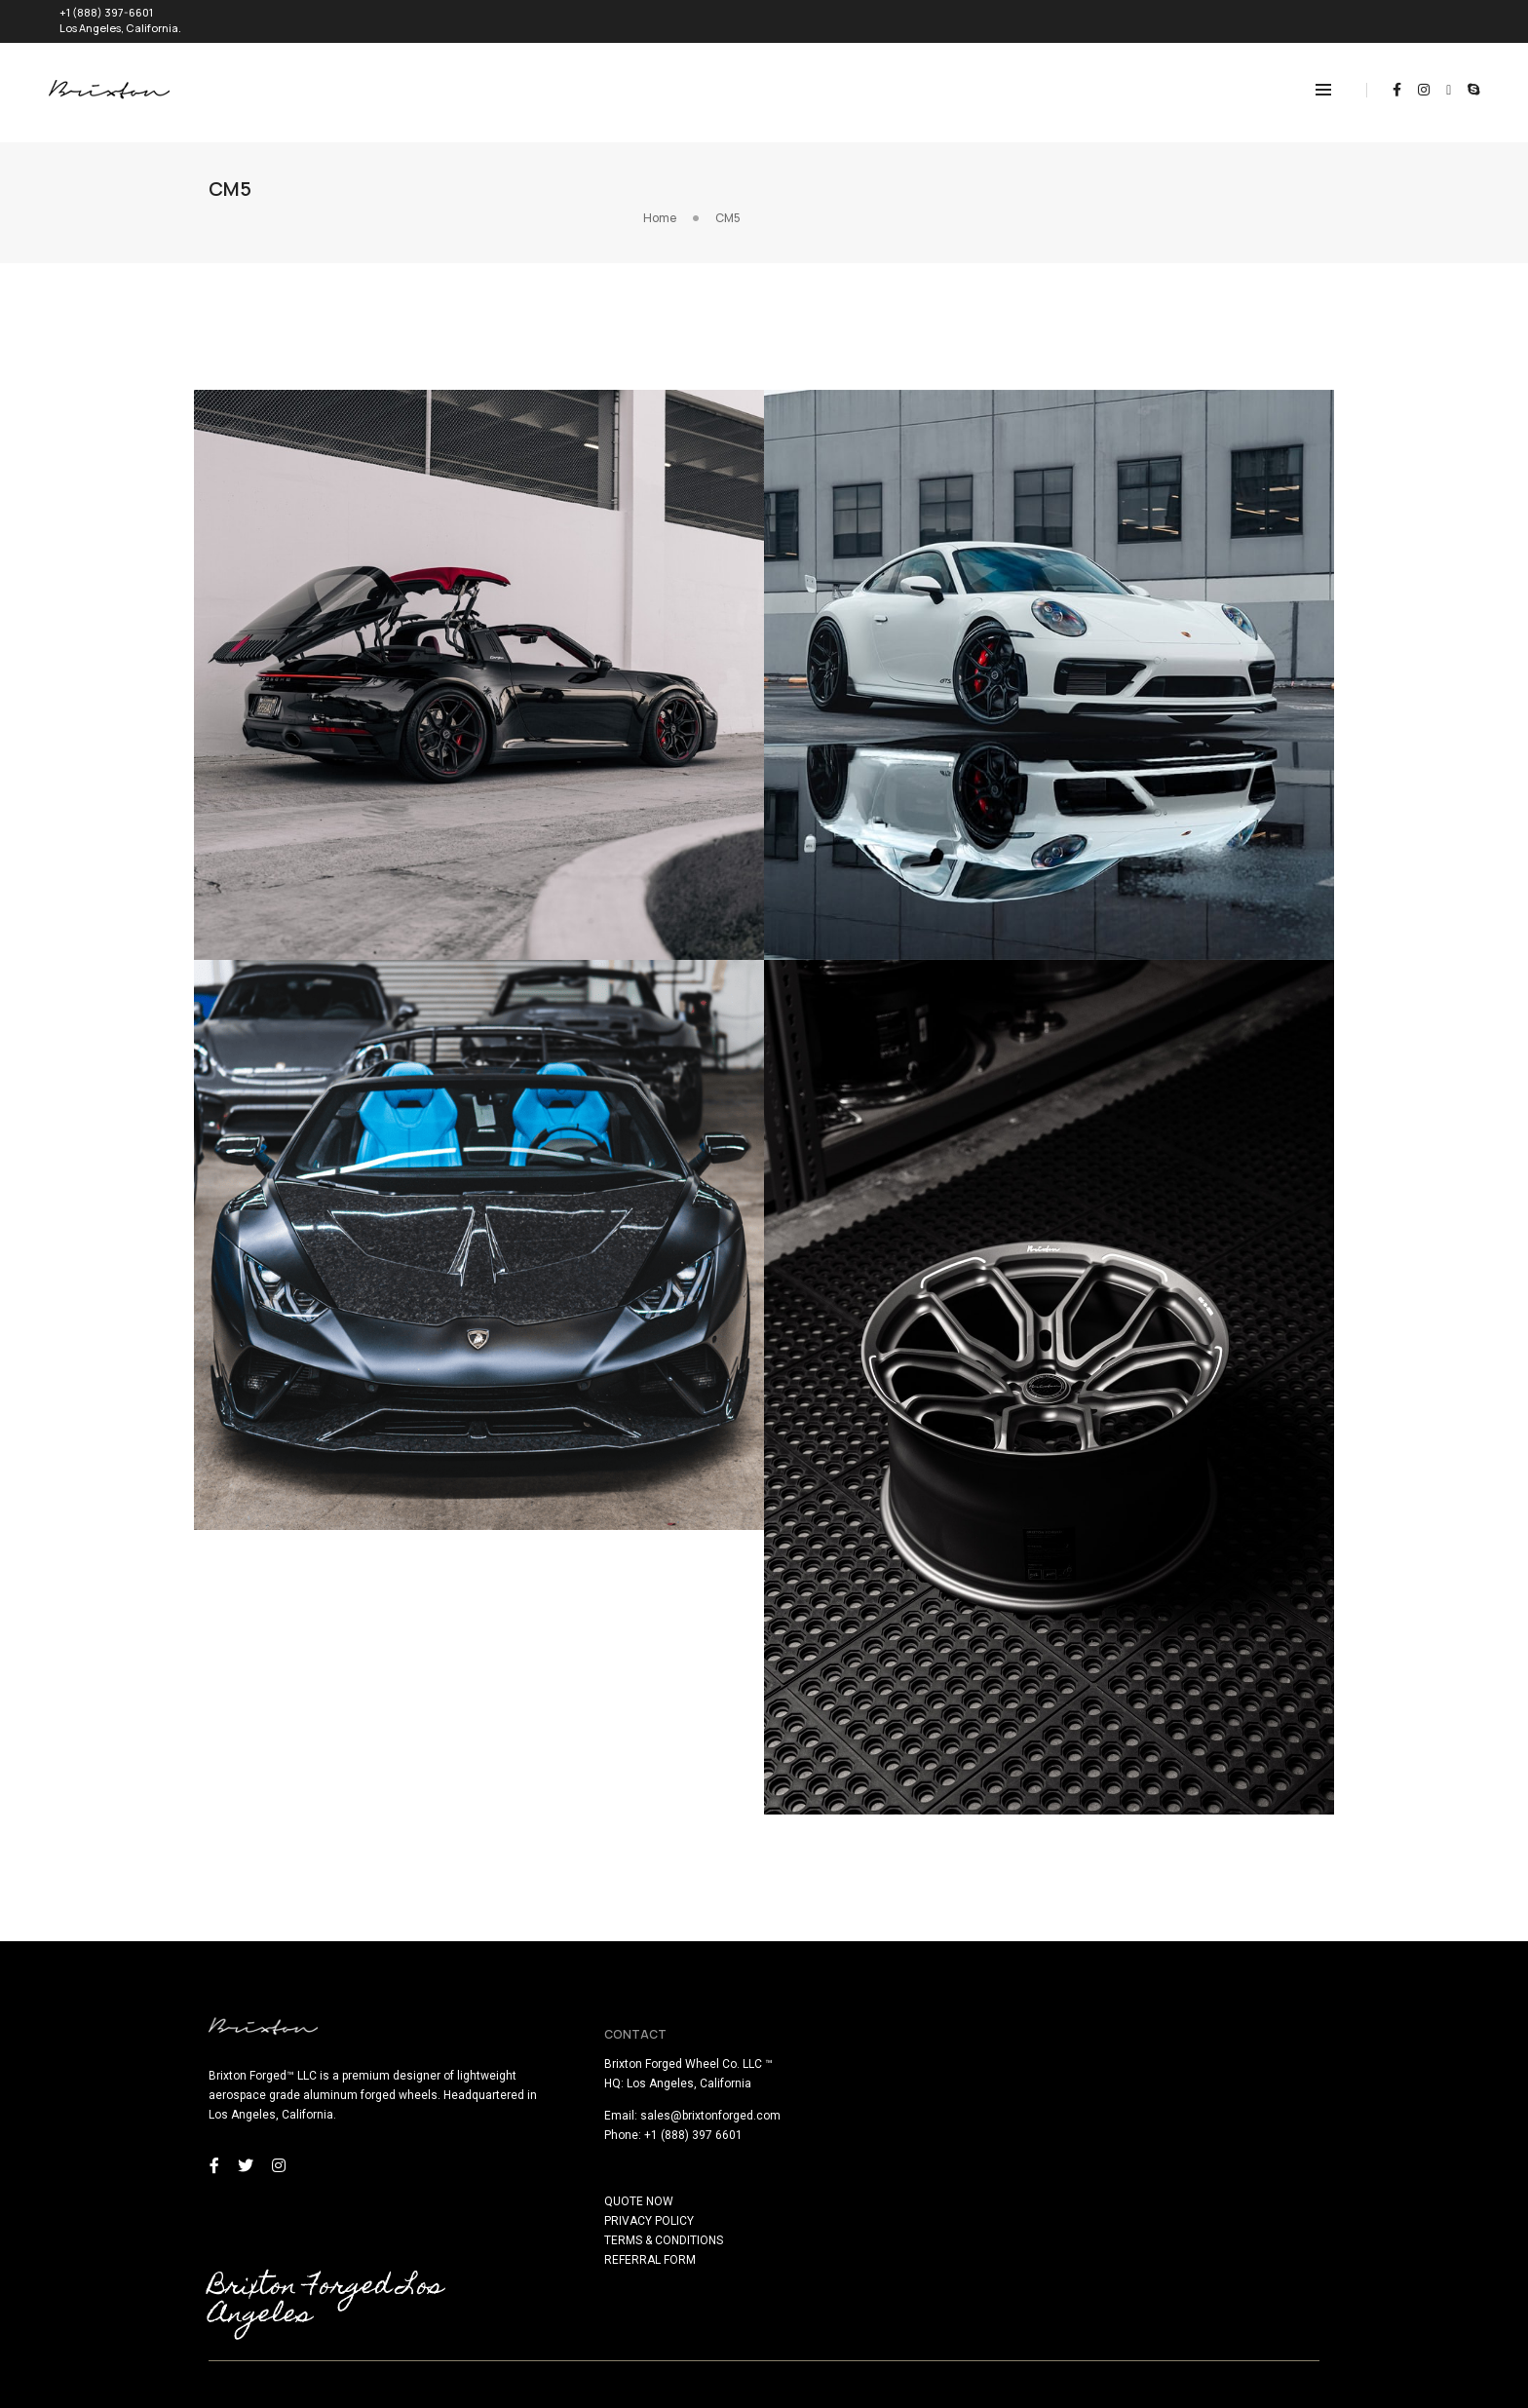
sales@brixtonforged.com (885, 2083)
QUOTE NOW (813, 2169)
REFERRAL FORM (824, 2228)
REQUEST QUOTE (1421, 16)
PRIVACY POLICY (823, 2189)
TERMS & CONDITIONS (838, 2208)
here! (259, 2396)
